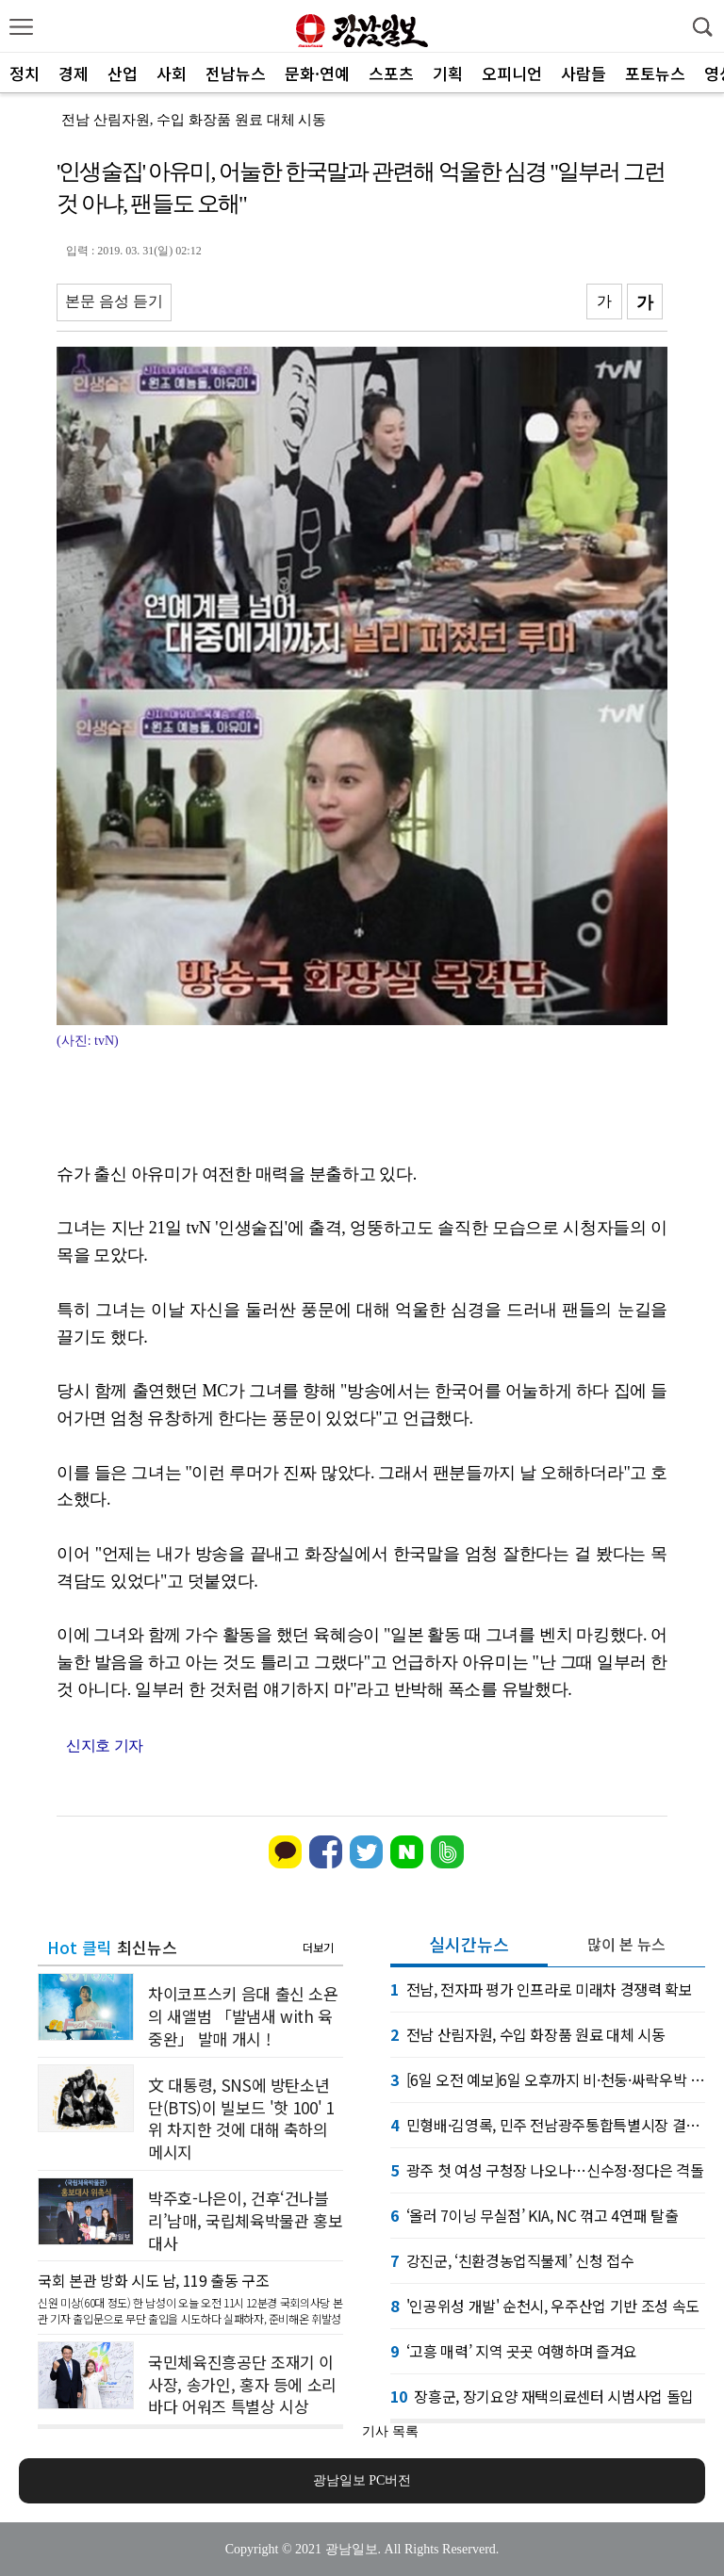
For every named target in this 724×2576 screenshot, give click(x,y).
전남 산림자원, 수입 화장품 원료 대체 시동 (193, 119)
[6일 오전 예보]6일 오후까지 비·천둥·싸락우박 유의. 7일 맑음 (547, 2079)
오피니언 (512, 73)
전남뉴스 (236, 73)
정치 (24, 73)
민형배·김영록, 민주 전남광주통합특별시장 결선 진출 (547, 2124)
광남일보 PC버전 (362, 2480)
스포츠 (391, 73)
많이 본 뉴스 (626, 1943)
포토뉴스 (655, 73)
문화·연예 (317, 73)
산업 (122, 73)
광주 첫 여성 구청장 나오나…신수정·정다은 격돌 (547, 2170)
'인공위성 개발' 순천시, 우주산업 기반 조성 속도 (544, 2305)
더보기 (318, 1947)
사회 (171, 73)
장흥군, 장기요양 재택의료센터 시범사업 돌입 (542, 2396)
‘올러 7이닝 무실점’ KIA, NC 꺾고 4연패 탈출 (534, 2215)
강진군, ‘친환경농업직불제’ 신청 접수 (512, 2260)
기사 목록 (390, 2431)
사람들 (583, 73)
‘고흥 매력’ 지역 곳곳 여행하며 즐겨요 (513, 2351)
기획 (448, 73)
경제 (73, 73)
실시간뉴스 (469, 1944)
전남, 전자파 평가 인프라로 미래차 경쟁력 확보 (541, 1989)
